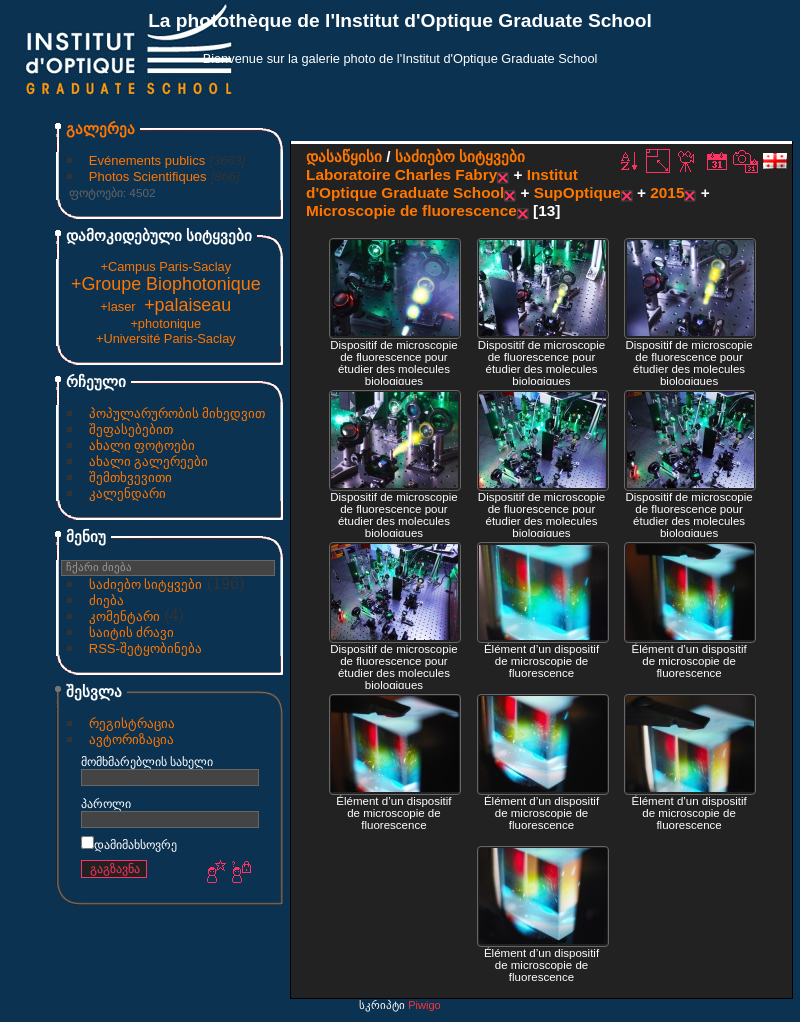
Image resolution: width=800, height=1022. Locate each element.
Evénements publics (147, 160)
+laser (117, 306)
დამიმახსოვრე (129, 844)
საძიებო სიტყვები (146, 584)
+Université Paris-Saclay (166, 338)
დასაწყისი (344, 156)
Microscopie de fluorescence (411, 210)
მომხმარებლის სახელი (147, 761)
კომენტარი (124, 616)
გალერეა (100, 128)
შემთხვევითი (130, 477)
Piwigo (424, 1005)
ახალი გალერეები (149, 461)
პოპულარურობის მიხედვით (177, 413)
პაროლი (106, 803)
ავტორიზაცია (131, 739)
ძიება (106, 600)
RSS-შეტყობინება (145, 648)
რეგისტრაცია (132, 723)
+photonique (165, 323)
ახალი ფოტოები (142, 445)
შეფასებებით (131, 429)
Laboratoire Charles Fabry (401, 174)
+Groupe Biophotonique (166, 284)
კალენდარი (127, 493)
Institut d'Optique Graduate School (442, 183)
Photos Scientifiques (148, 176)
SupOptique (577, 192)
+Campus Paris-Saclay (166, 266)
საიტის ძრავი (132, 632)
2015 (667, 192)
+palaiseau (187, 305)
